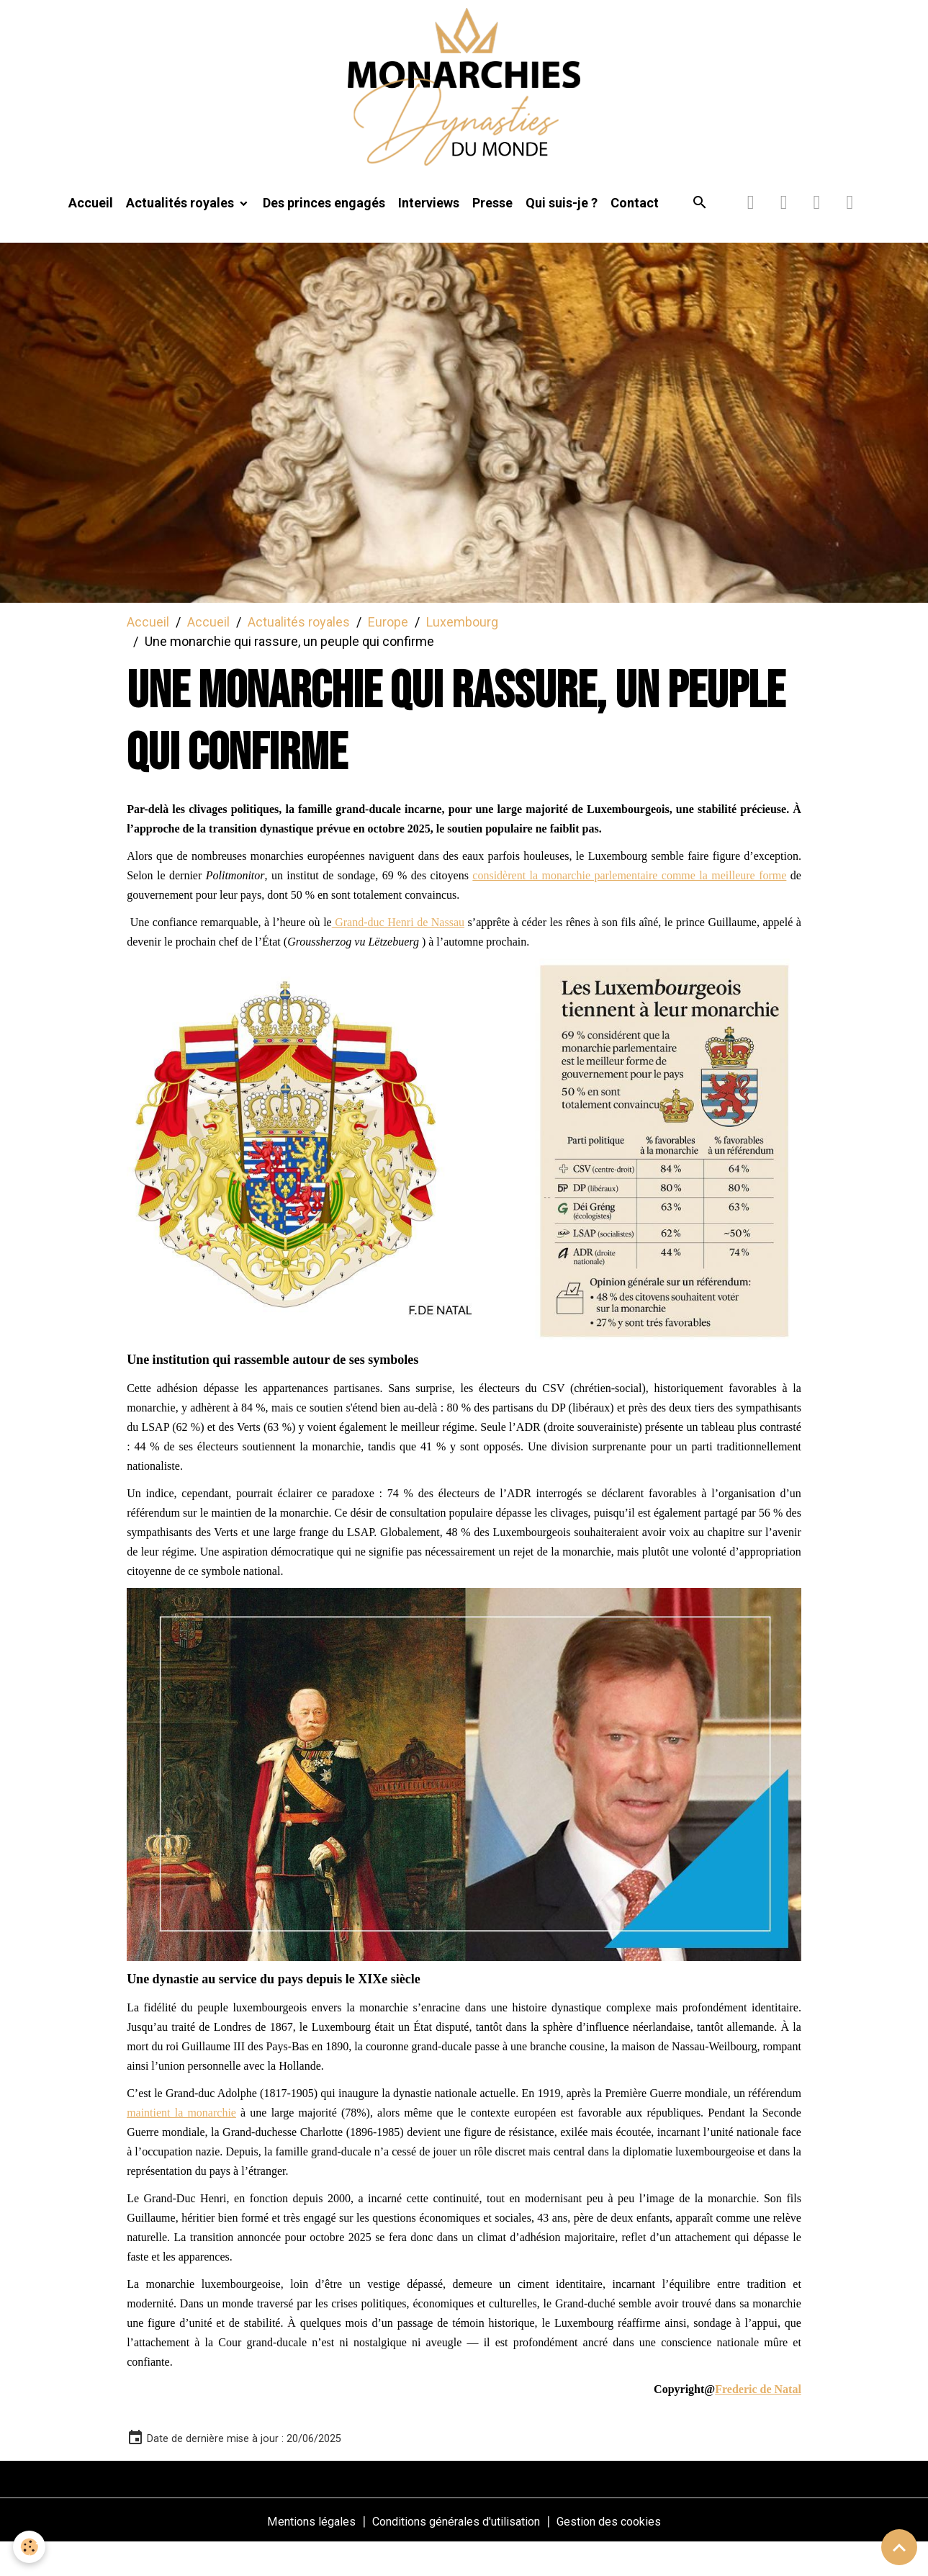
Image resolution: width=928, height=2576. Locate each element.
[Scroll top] (899, 2547)
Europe (388, 654)
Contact (635, 235)
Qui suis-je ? (562, 235)
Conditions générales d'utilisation (454, 2553)
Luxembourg (462, 654)
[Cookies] (30, 2546)
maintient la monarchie (181, 2145)
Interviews (428, 235)
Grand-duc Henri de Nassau (398, 954)
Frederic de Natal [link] (758, 2421)
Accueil (90, 235)
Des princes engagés (324, 235)
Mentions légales (294, 2553)
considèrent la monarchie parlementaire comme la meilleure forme (629, 908)
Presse (492, 235)
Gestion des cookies (624, 2553)
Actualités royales (181, 235)
